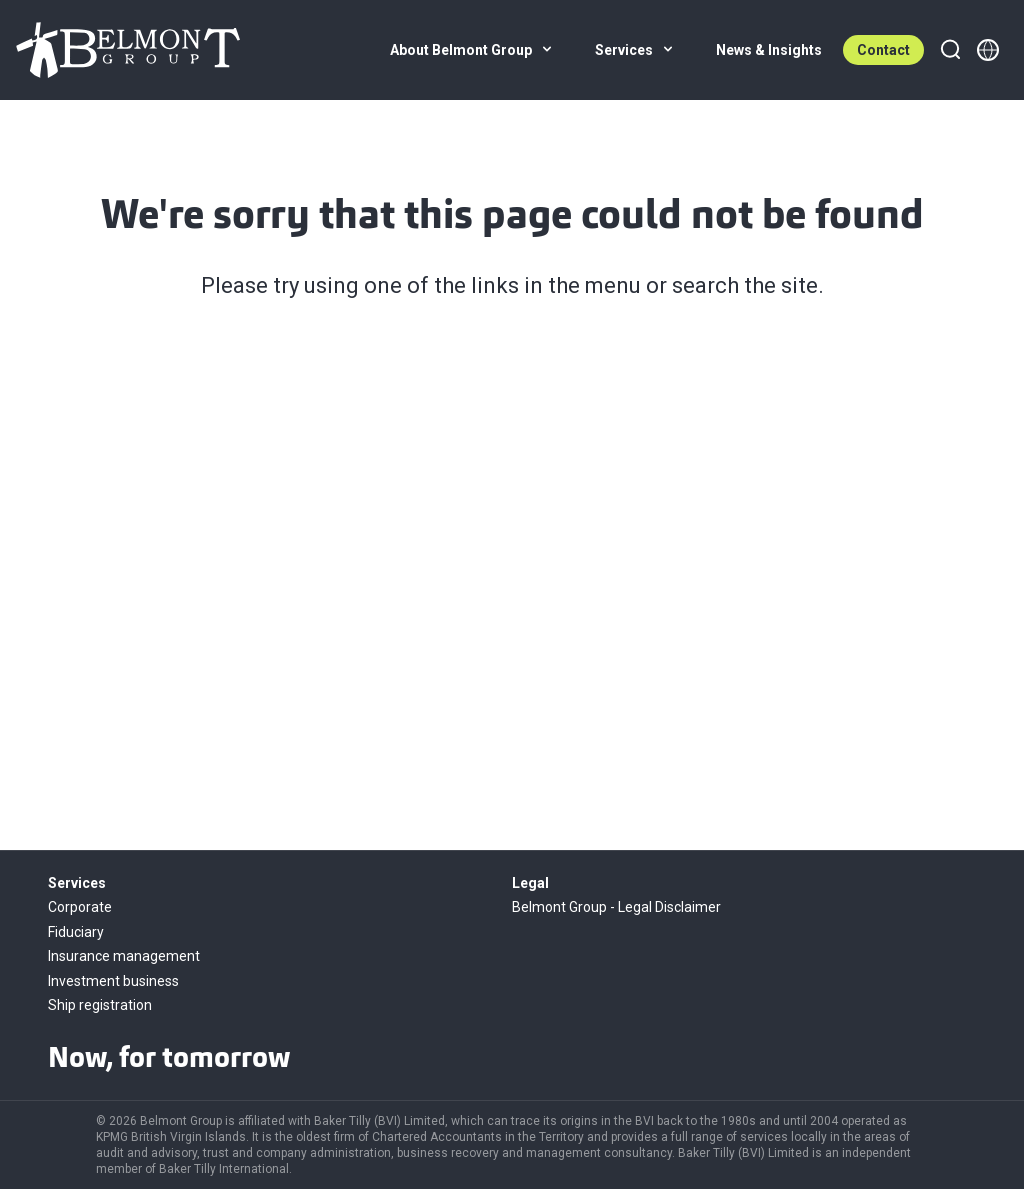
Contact (883, 50)
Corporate (80, 907)
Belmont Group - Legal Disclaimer (616, 907)
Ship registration (100, 1005)
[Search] (950, 50)
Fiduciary (76, 932)
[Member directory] (988, 50)
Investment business (113, 981)
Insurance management (124, 956)
